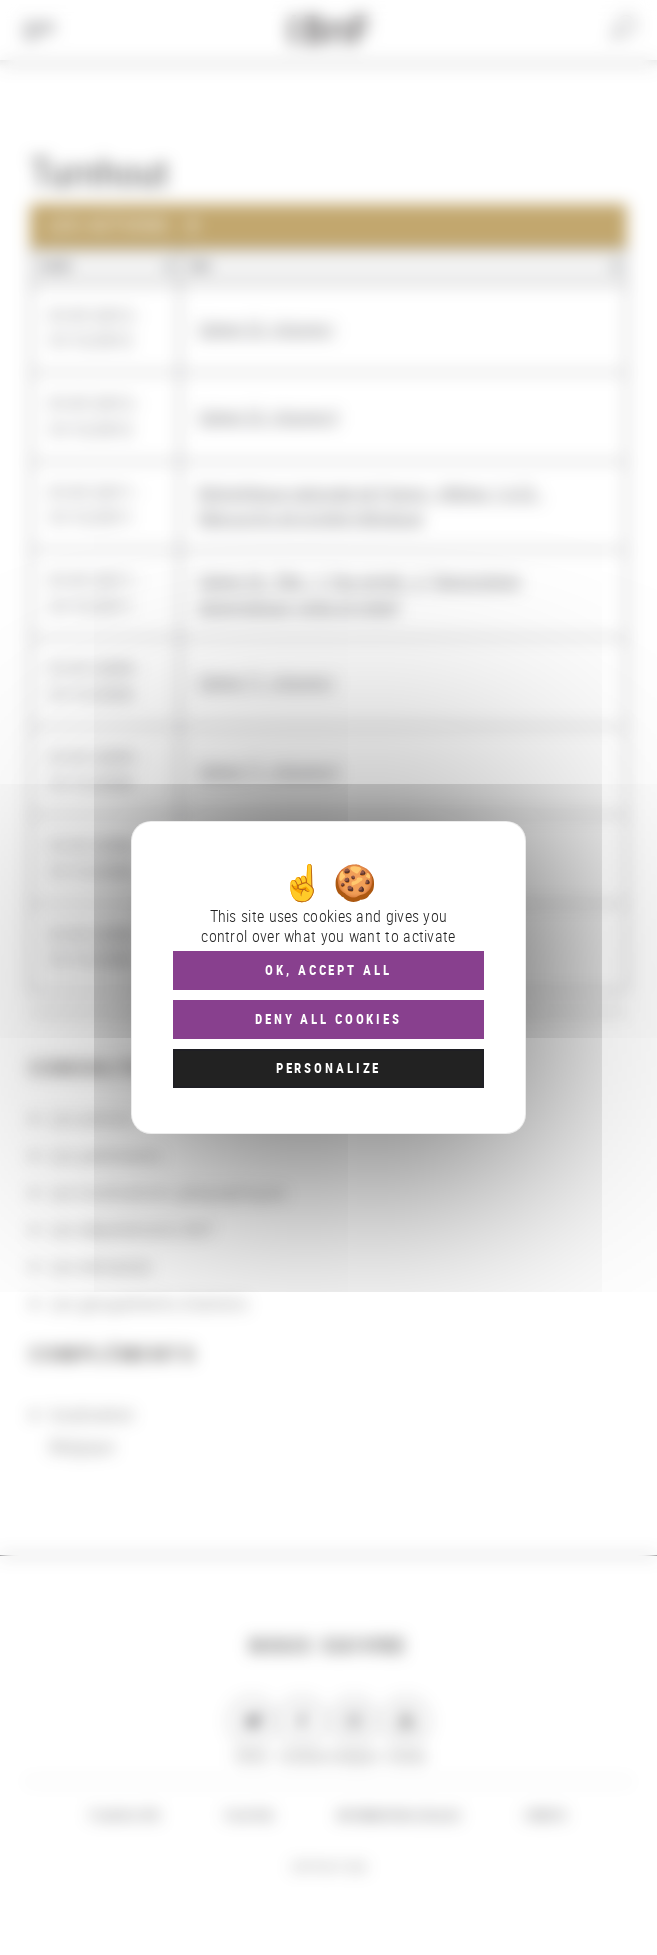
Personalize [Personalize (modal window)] (328, 1068)
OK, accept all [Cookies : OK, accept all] (328, 970)
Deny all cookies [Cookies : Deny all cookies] (328, 1019)
